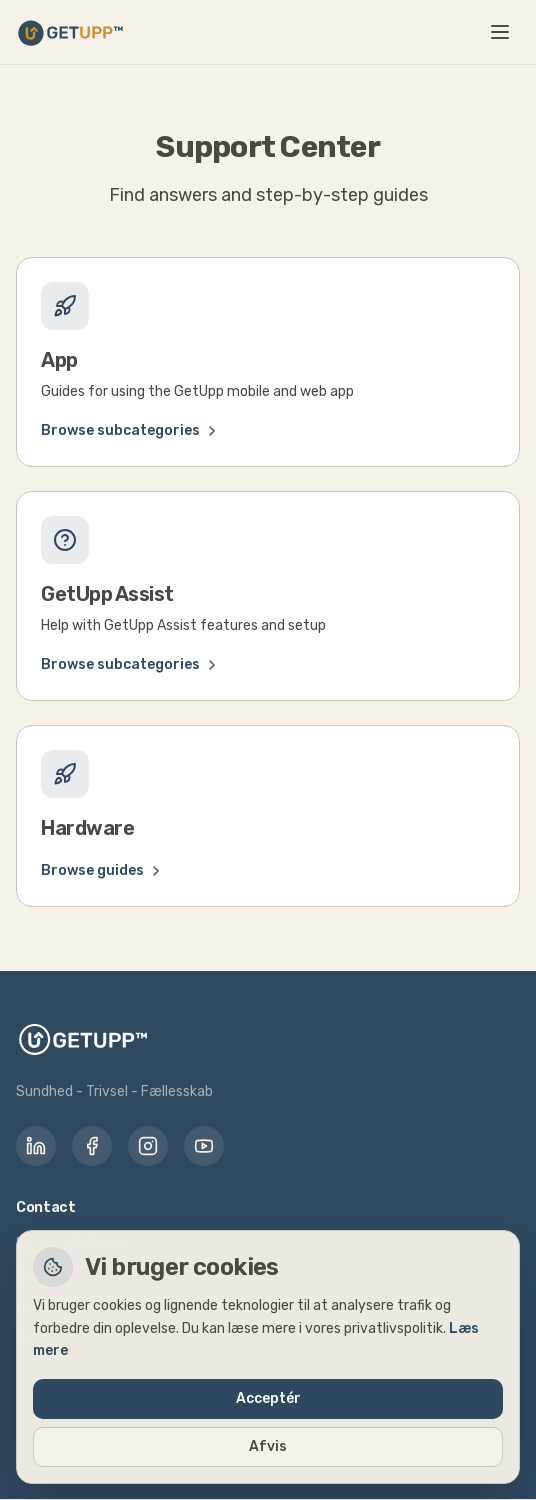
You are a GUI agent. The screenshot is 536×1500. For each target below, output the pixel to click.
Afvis (268, 1446)
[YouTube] (204, 1146)
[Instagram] (148, 1146)
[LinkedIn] (36, 1146)
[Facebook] (92, 1146)
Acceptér (268, 1398)
